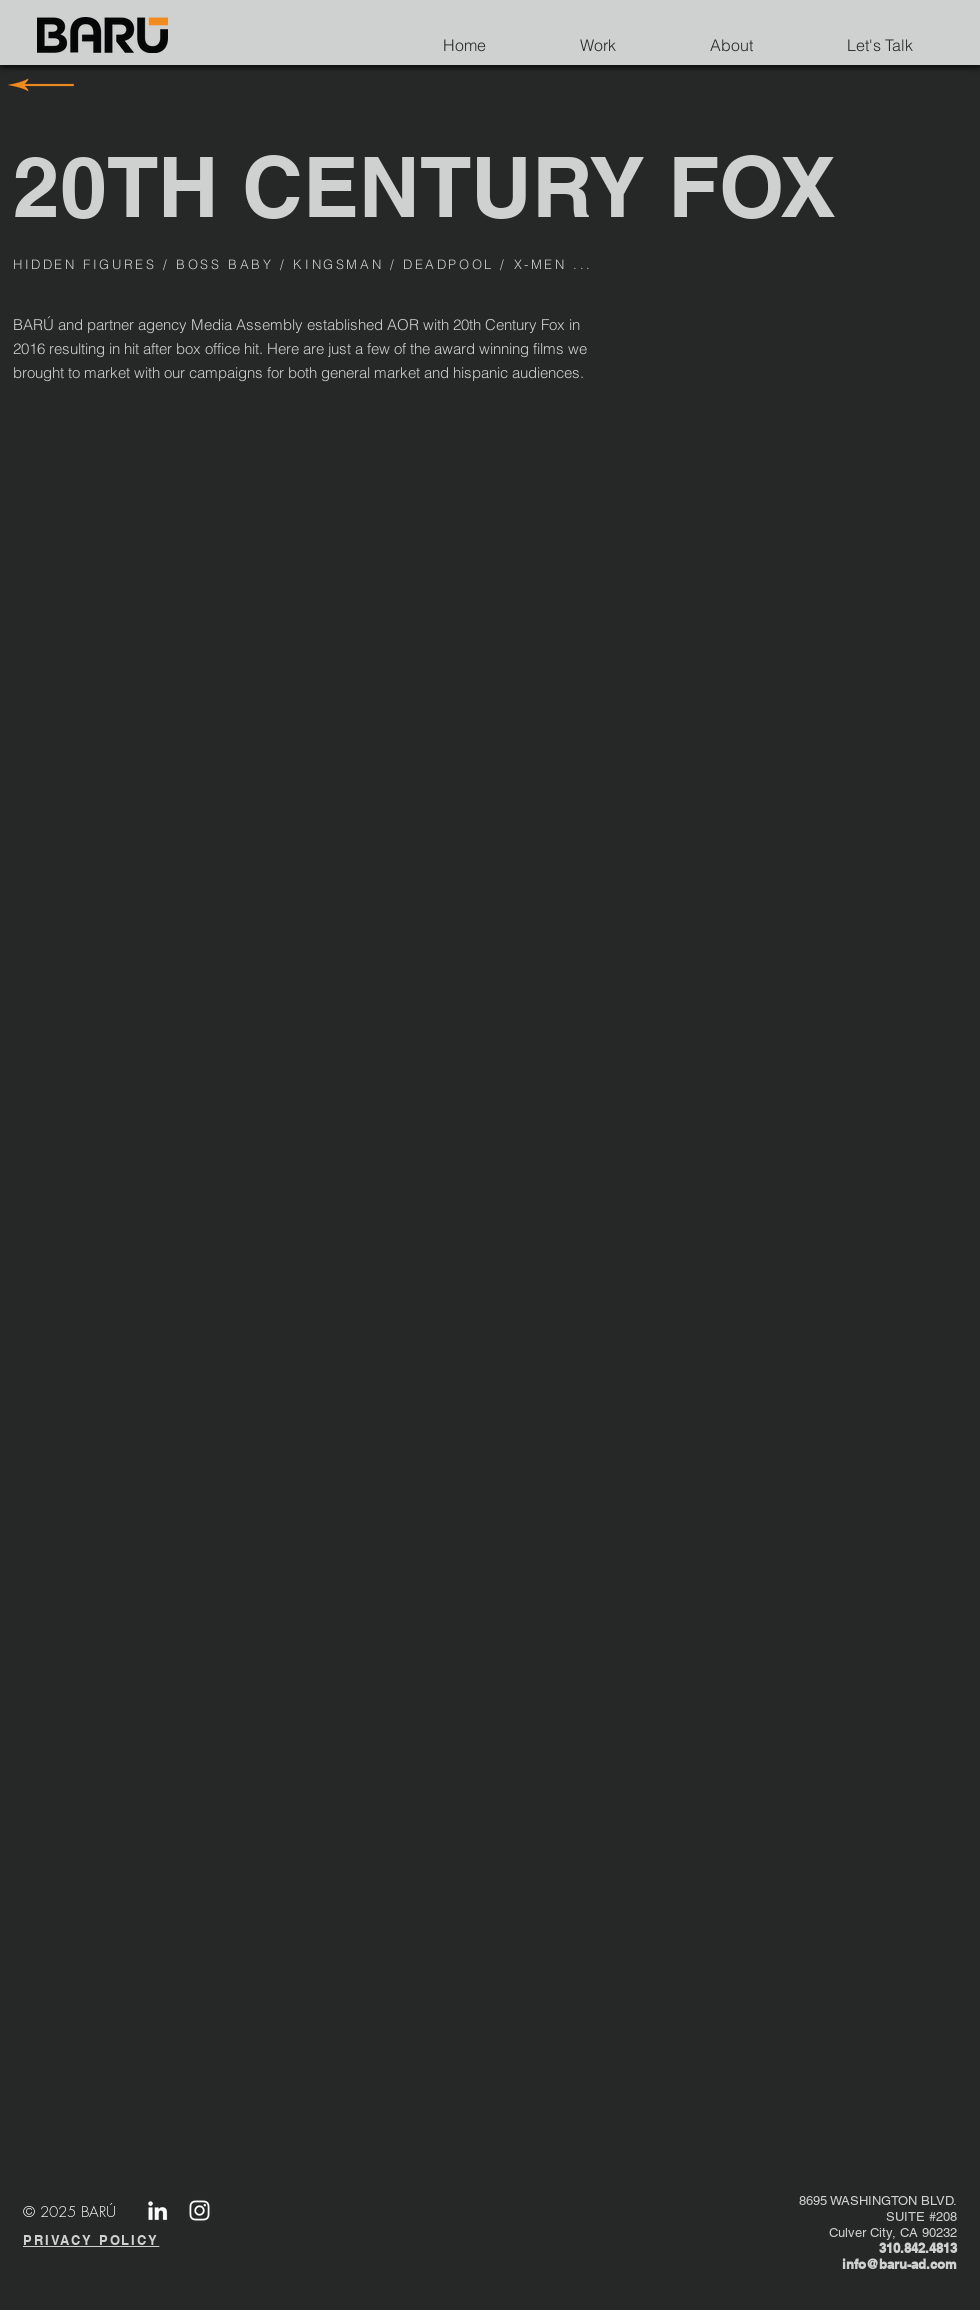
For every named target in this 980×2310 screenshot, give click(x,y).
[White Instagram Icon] (199, 2210)
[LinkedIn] (157, 2210)
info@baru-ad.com (899, 2264)
